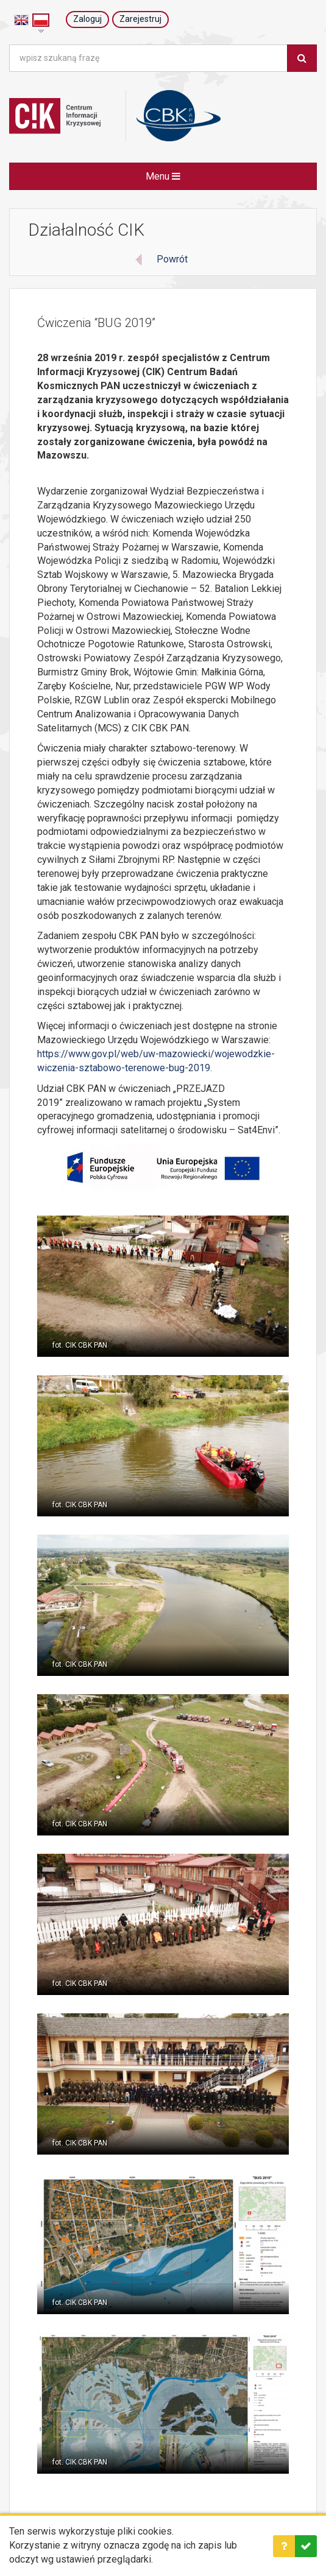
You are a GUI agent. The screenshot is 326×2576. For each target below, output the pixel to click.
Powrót (172, 259)
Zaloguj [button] (87, 19)
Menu (163, 176)
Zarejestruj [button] (140, 19)
